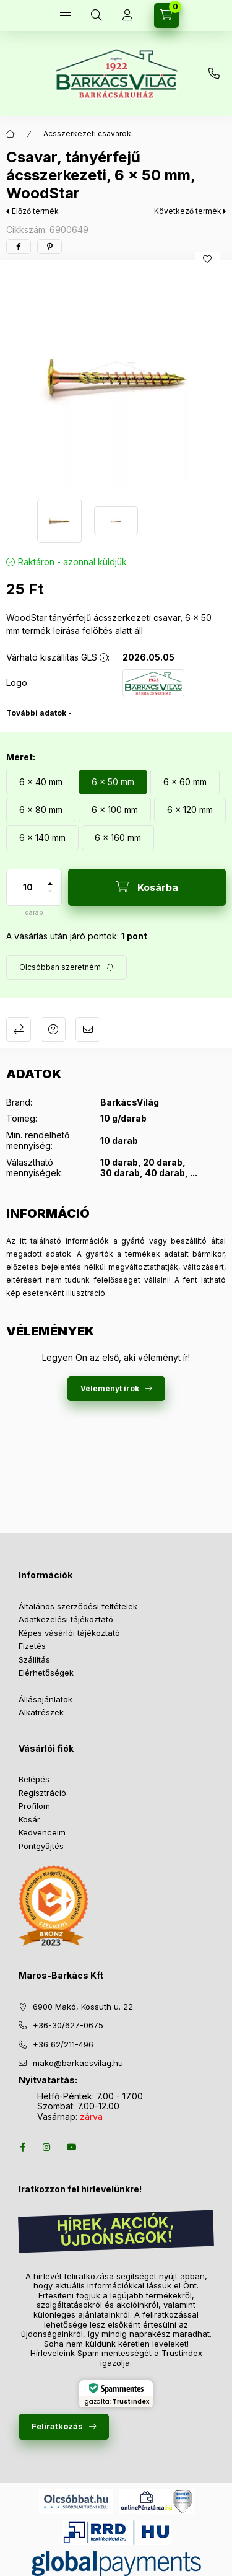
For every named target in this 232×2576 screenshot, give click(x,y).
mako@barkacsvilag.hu (78, 2063)
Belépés (34, 1779)
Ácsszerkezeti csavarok (87, 133)
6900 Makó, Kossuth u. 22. (84, 2006)
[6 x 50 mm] (113, 782)
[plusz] (50, 878)
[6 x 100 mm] (115, 810)
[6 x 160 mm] (118, 837)
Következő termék (187, 211)
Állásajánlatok (45, 1699)
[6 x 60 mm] (185, 782)
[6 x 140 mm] (42, 837)
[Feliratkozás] (66, 967)
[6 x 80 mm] (40, 810)
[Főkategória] (10, 133)
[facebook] (18, 246)
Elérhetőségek (46, 1672)
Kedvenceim (42, 1832)
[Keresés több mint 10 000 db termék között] (96, 15)
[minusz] (50, 896)
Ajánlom (87, 1029)
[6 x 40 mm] (40, 782)
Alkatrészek (41, 1712)
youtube (71, 2147)
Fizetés (32, 1646)
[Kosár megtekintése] (166, 15)
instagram (47, 2147)
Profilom (34, 1806)
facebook (22, 2147)
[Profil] (127, 15)
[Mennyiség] (28, 887)
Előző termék (35, 211)
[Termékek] (65, 15)
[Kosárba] (147, 887)
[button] (116, 376)
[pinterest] (49, 246)
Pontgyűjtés (41, 1846)
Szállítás (34, 1659)
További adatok (36, 713)
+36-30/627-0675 (68, 2025)
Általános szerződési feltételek (78, 1606)
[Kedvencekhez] (207, 259)
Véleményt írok (109, 1388)
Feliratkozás (57, 2426)
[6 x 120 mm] (190, 810)
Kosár (29, 1819)
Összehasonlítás (18, 1029)
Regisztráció (42, 1793)
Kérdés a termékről (53, 1029)
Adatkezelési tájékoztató (66, 1619)
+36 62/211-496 (63, 2044)
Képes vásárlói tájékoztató (69, 1633)
